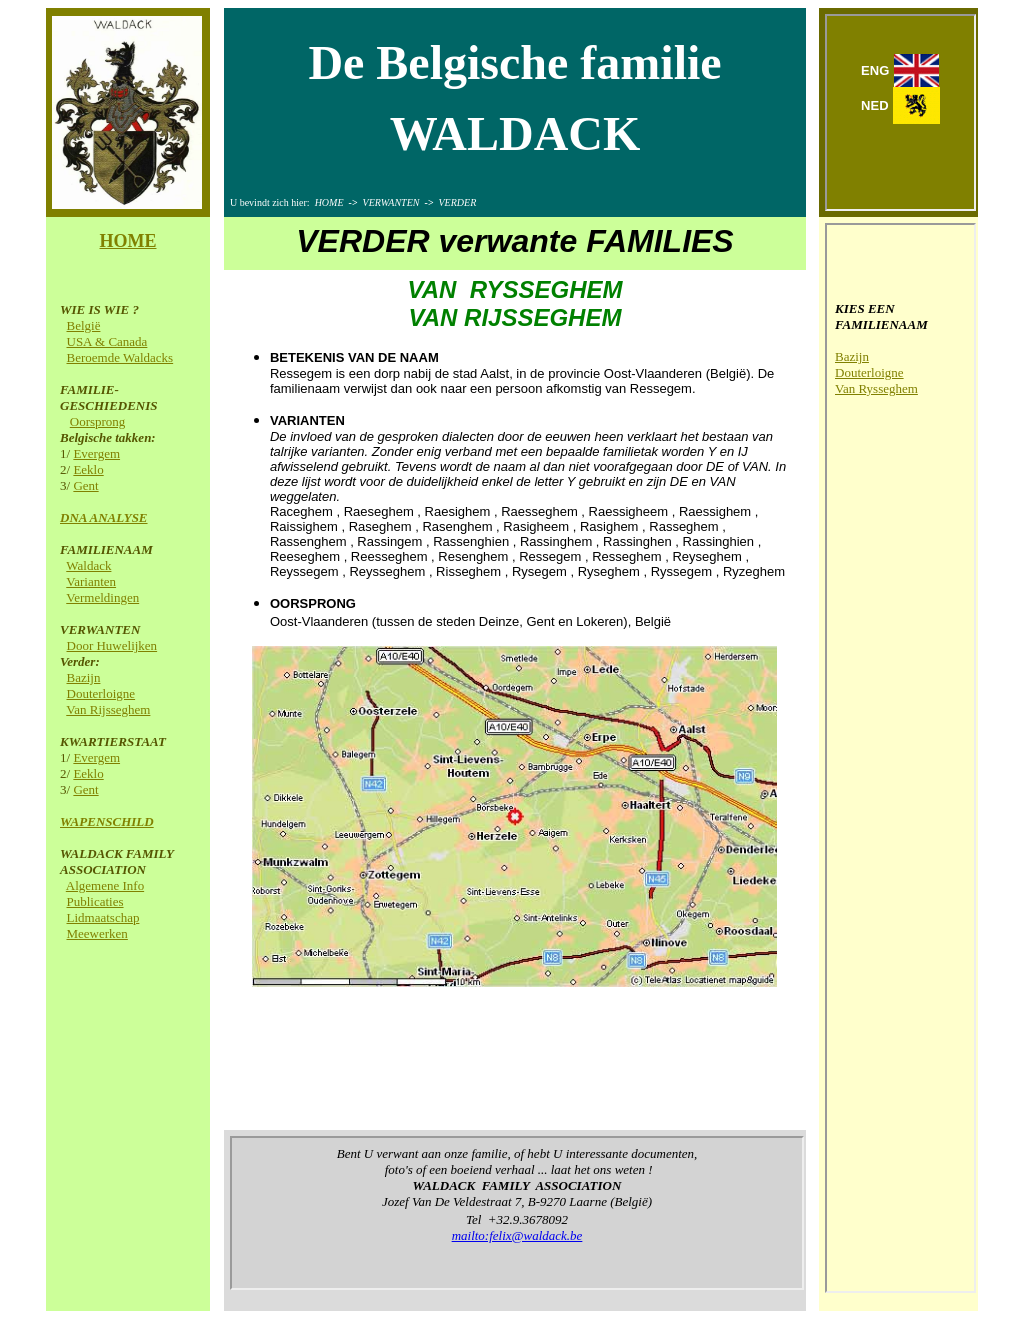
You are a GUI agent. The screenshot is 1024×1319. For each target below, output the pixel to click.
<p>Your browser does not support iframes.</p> (900, 112)
